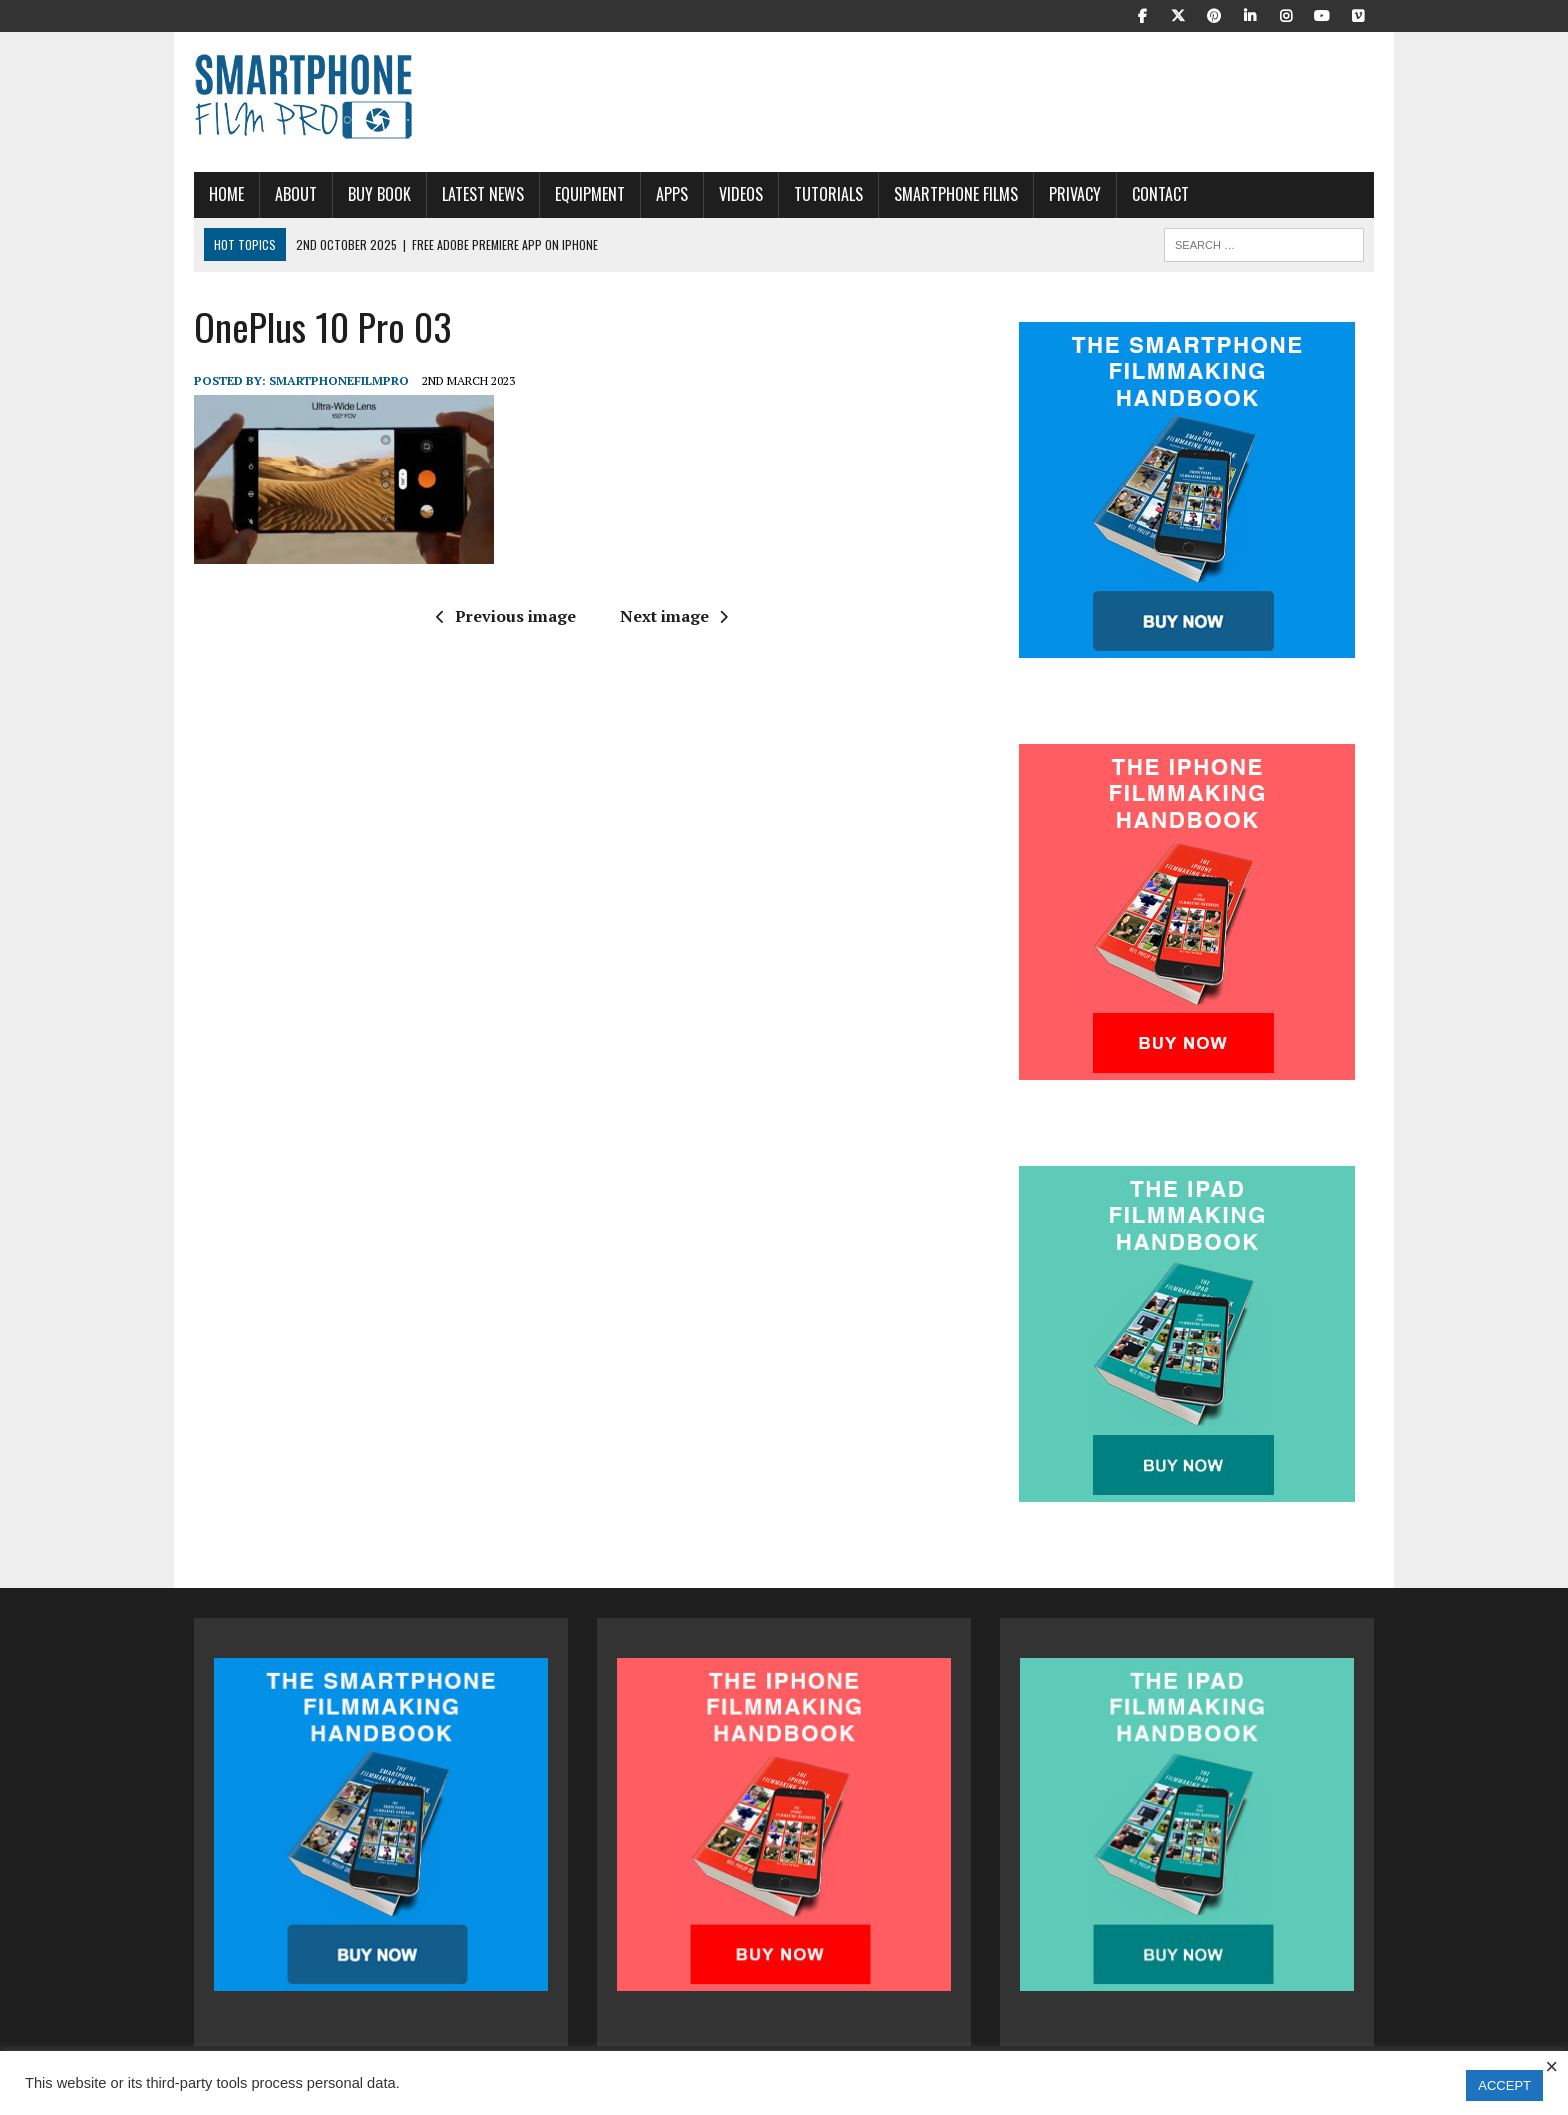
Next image (674, 616)
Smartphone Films (956, 194)
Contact (1160, 194)
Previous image (506, 616)
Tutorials (828, 194)
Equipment (590, 194)
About (296, 194)
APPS (672, 194)
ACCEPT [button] (1504, 2085)
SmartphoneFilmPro (339, 380)
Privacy (1075, 194)
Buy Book (379, 194)
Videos (741, 194)
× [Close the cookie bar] (1551, 2067)
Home (226, 194)
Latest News (483, 194)
